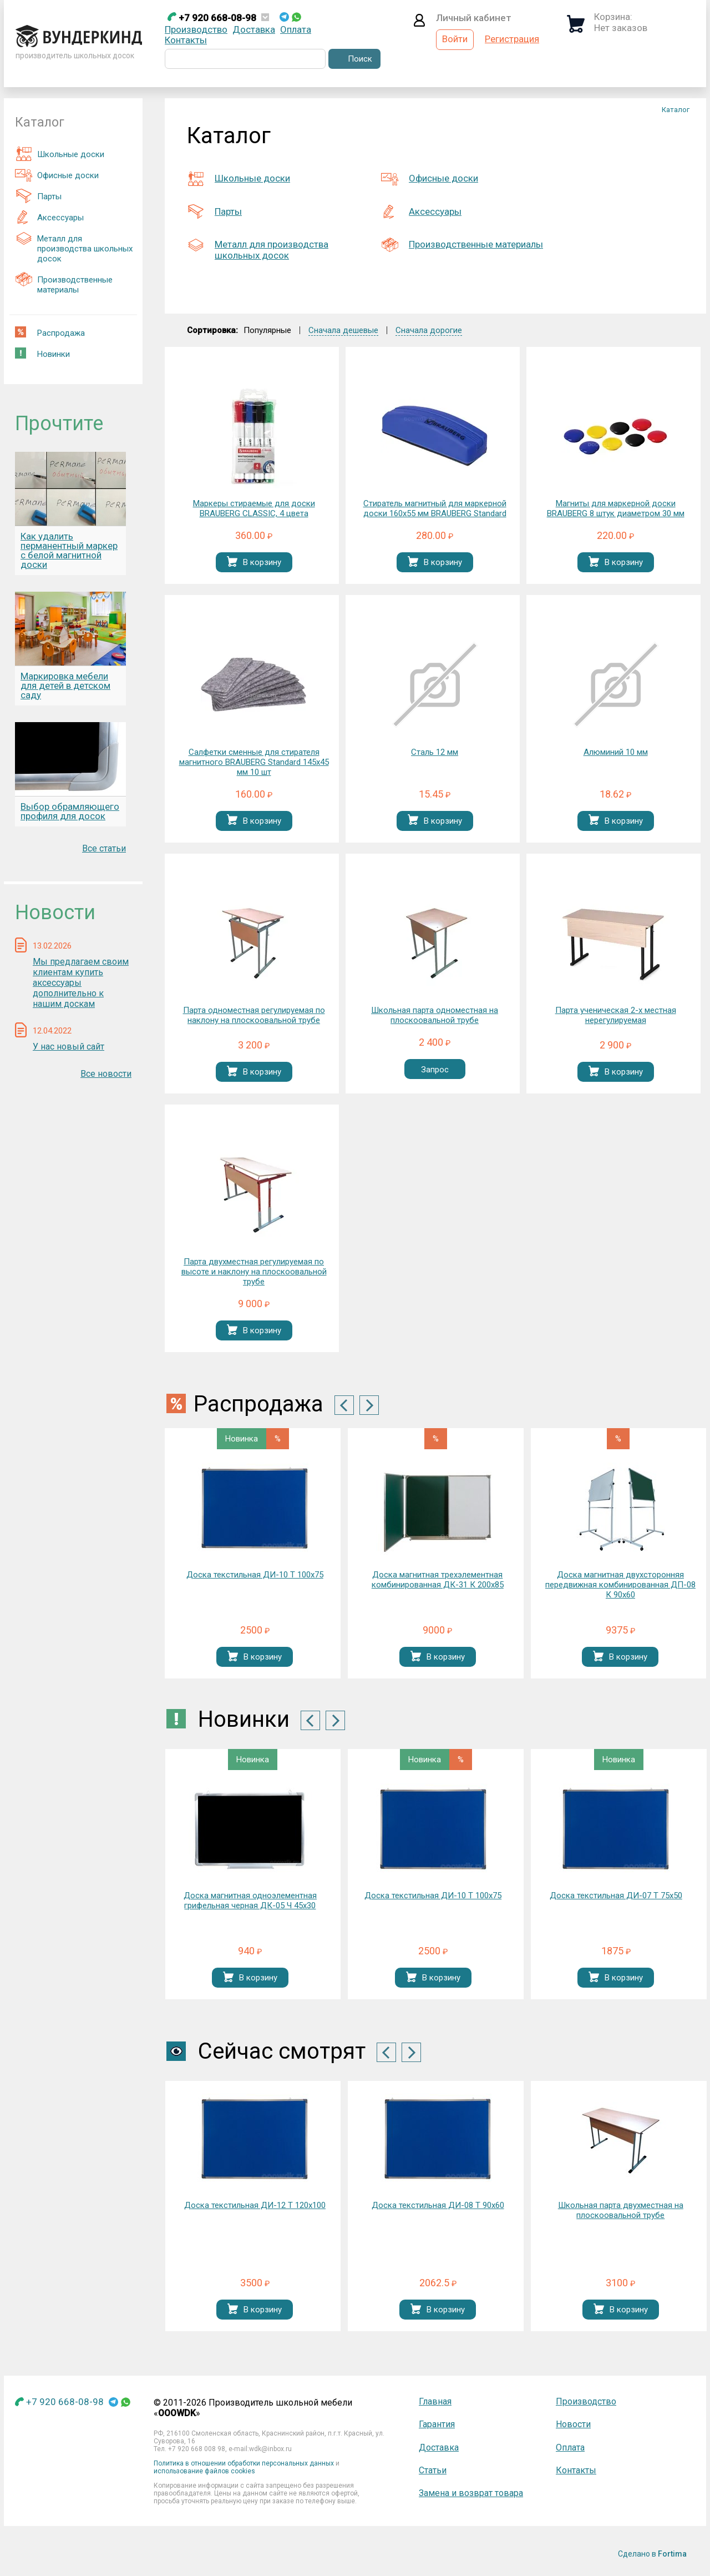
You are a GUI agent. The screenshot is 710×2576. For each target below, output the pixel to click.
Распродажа (50, 332)
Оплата (295, 29)
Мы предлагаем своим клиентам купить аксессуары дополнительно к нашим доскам (81, 982)
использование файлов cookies (204, 2471)
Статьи (433, 2470)
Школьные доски (59, 154)
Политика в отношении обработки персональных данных (244, 2463)
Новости (573, 2424)
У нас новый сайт (68, 1046)
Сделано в (652, 2553)
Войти (455, 38)
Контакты (186, 40)
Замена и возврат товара (471, 2493)
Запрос (435, 1070)
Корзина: (613, 16)
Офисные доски (57, 175)
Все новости (105, 1073)
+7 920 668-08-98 (212, 17)
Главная (435, 2401)
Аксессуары (49, 217)
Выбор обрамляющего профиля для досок (70, 811)
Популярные (267, 330)
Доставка (253, 29)
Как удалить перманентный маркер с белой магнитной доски (69, 550)
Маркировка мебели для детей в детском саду (65, 685)
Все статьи (104, 848)
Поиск (360, 59)
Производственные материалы (64, 283)
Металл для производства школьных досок (74, 247)
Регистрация (512, 38)
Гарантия (437, 2424)
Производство (196, 29)
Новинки (42, 353)
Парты (38, 196)
